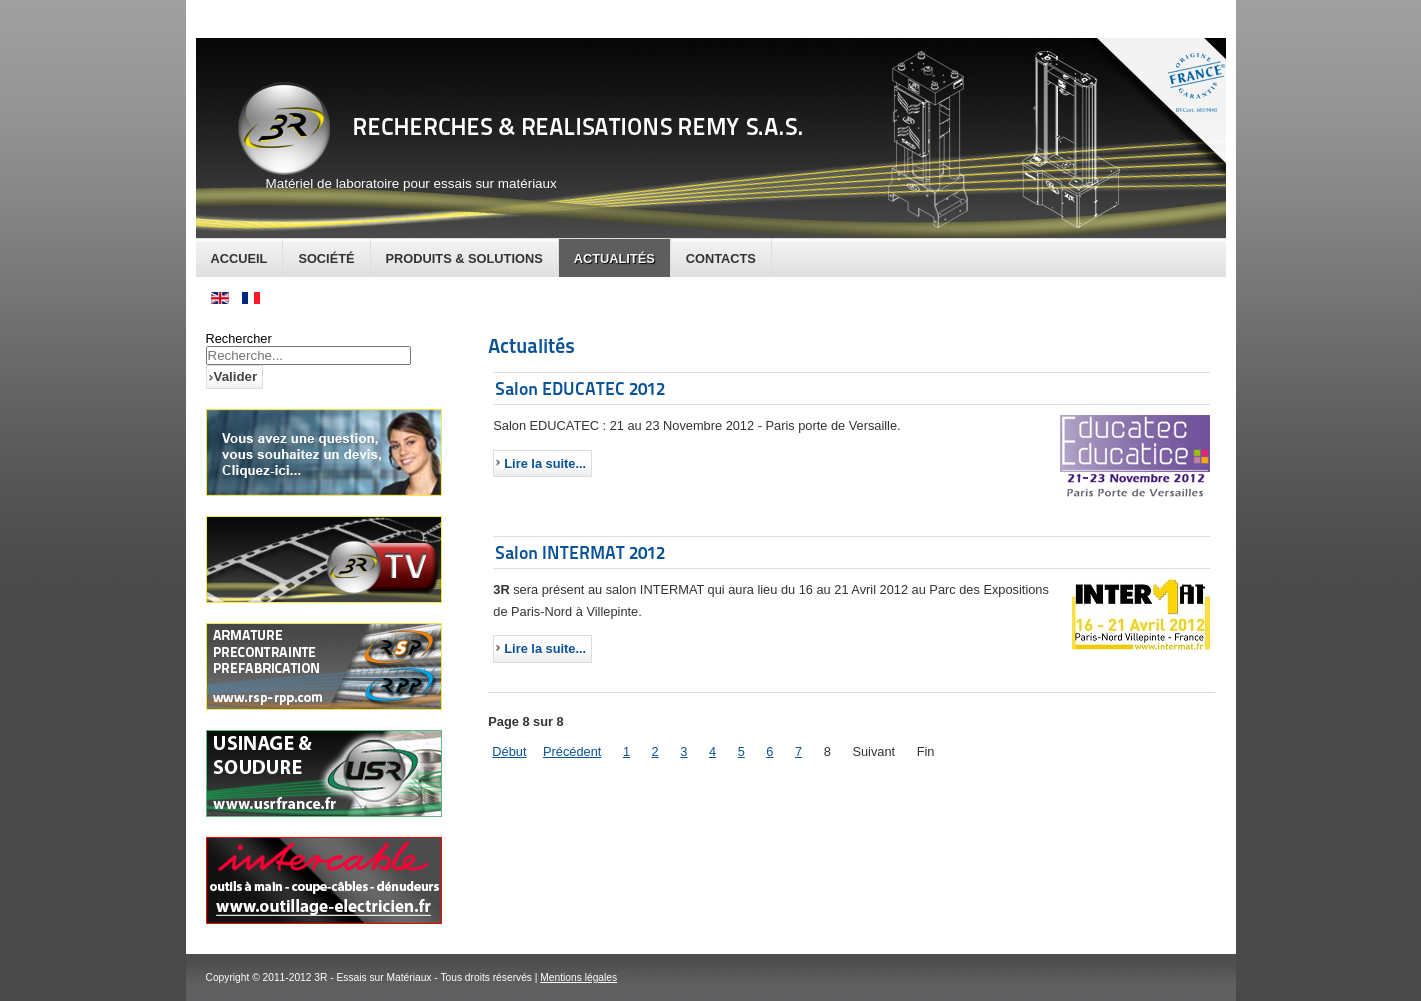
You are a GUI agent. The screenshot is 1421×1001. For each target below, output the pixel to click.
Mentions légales (578, 977)
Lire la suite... (545, 463)
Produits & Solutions (464, 258)
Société (326, 258)
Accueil (239, 258)
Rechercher (239, 338)
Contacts (721, 258)
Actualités (614, 258)
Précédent (572, 751)
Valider (236, 376)
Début (509, 751)
